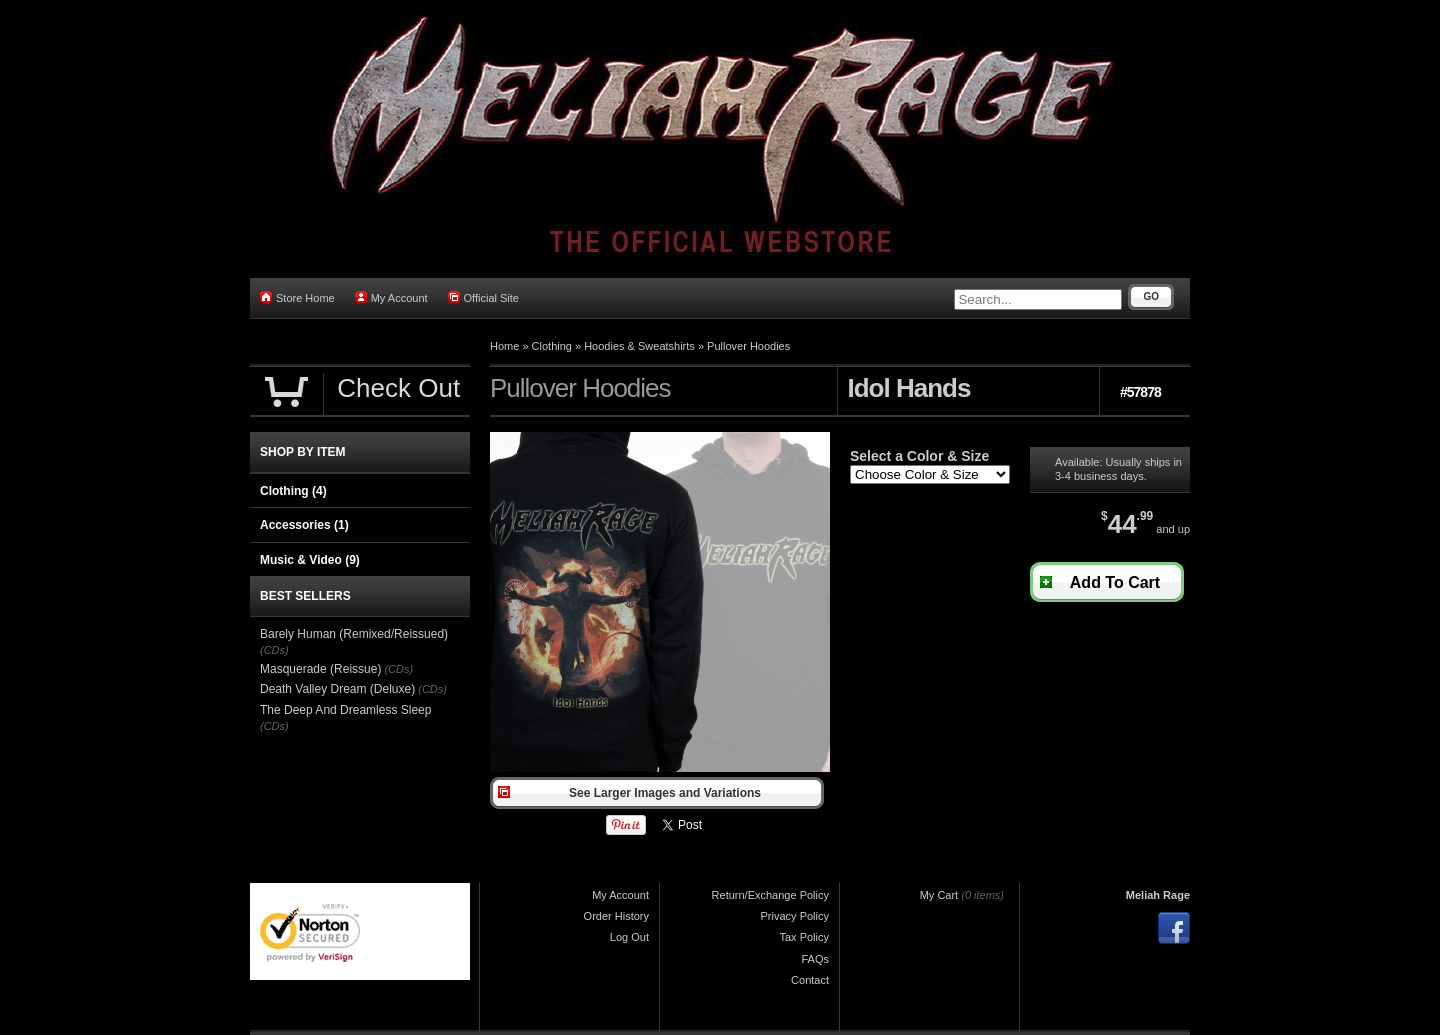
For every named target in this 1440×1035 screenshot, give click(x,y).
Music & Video (310, 560)
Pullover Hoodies (748, 346)
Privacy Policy (795, 916)
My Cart (939, 895)
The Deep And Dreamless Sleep (345, 710)
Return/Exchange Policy (770, 895)
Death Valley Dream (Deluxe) (337, 689)
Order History (616, 916)
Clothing (552, 346)
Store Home (297, 297)
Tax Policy (804, 937)
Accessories (304, 525)
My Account (391, 297)
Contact (810, 980)
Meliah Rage (1158, 895)
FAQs (815, 959)
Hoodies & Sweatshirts (639, 346)
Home (504, 346)
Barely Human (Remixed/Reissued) (354, 634)
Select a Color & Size (919, 456)
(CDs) (274, 650)
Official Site (483, 297)
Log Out (629, 937)
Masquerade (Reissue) (320, 669)
